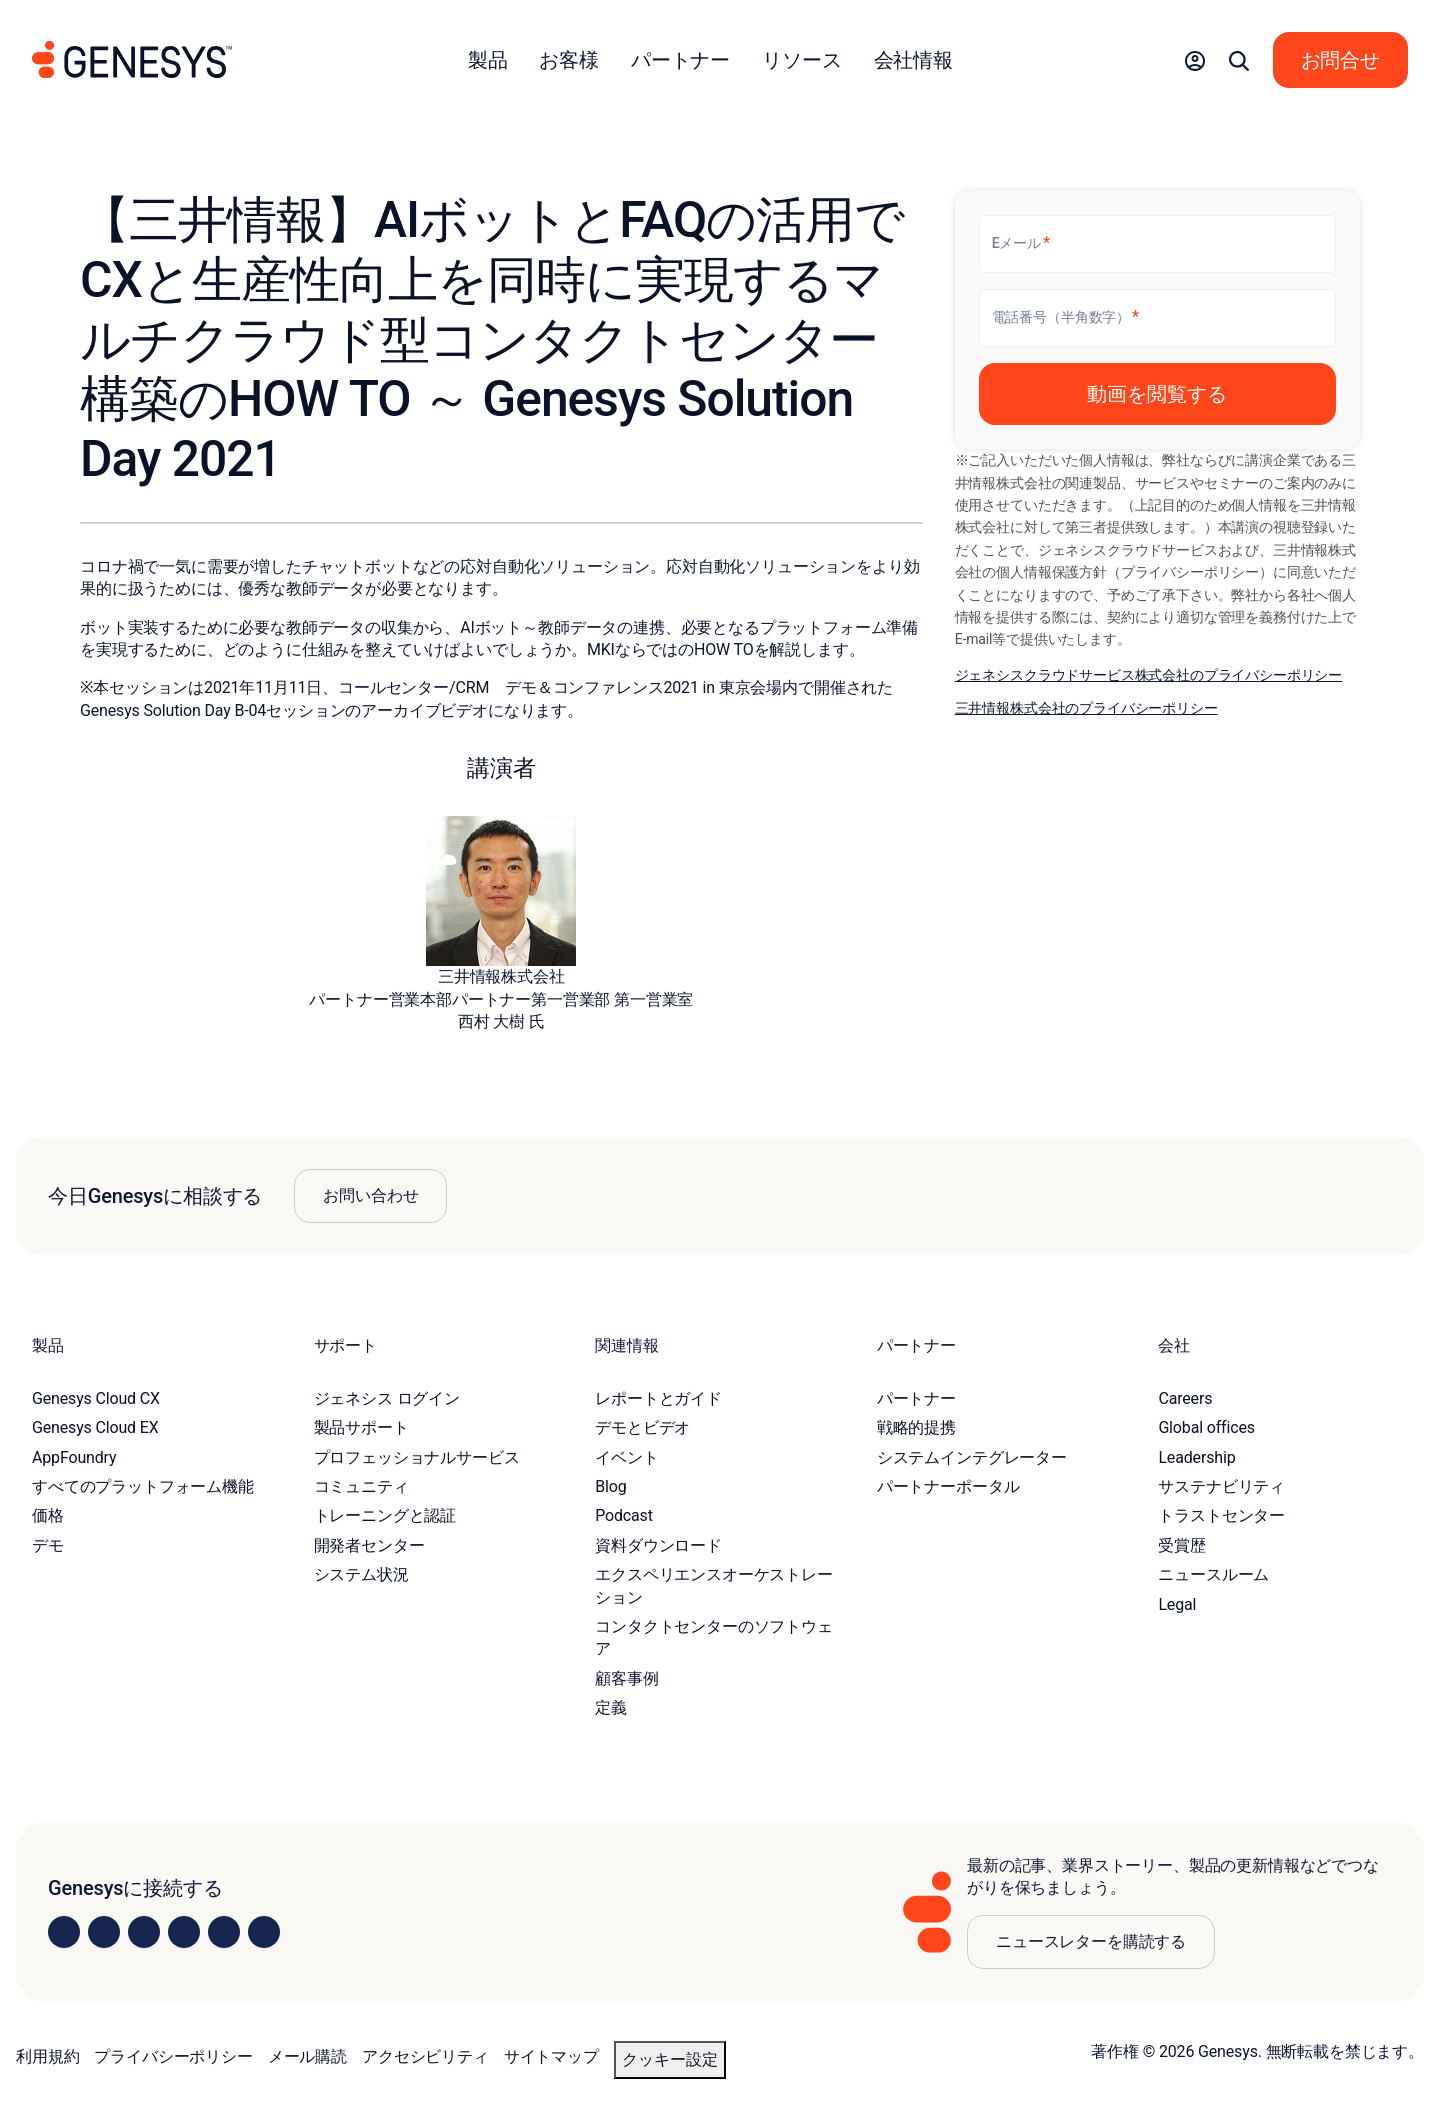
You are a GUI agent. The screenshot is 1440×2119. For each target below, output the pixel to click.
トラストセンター (1221, 1515)
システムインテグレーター (972, 1457)
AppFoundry (74, 1457)
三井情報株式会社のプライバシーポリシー (1086, 708)
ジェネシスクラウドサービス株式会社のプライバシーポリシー (1149, 675)
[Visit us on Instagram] (104, 1932)
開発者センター (369, 1545)
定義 (611, 1707)
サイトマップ (551, 2056)
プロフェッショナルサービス (417, 1457)
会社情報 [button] (913, 60)
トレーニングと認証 (385, 1515)
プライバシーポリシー (173, 2056)
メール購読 (307, 2056)
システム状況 (361, 1574)
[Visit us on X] (144, 1932)
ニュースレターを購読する (1091, 1941)
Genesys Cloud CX (96, 1398)
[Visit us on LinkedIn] (64, 1932)
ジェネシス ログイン (387, 1398)
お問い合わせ (370, 1195)
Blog (610, 1486)
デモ (48, 1545)
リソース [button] (801, 60)
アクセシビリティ (425, 2056)
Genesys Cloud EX (95, 1427)
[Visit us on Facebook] (184, 1932)
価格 (48, 1515)
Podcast (624, 1515)
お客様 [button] (569, 60)
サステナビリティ (1221, 1486)
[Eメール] (1157, 244)
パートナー (916, 1398)
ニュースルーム (1213, 1574)
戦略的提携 (916, 1427)
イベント (626, 1457)
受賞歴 (1182, 1545)
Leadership (1196, 1457)
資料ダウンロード (658, 1545)
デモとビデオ (642, 1427)
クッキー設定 (670, 2059)
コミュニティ (361, 1486)
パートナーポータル (948, 1486)
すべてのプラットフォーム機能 (143, 1486)
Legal (1177, 1604)
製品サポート (361, 1427)
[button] (1195, 60)
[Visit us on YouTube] (224, 1932)
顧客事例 (626, 1678)
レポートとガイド (658, 1398)
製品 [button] (488, 60)
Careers (1185, 1398)
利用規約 (47, 2056)
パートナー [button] (680, 60)
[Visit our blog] (264, 1932)
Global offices (1206, 1427)
